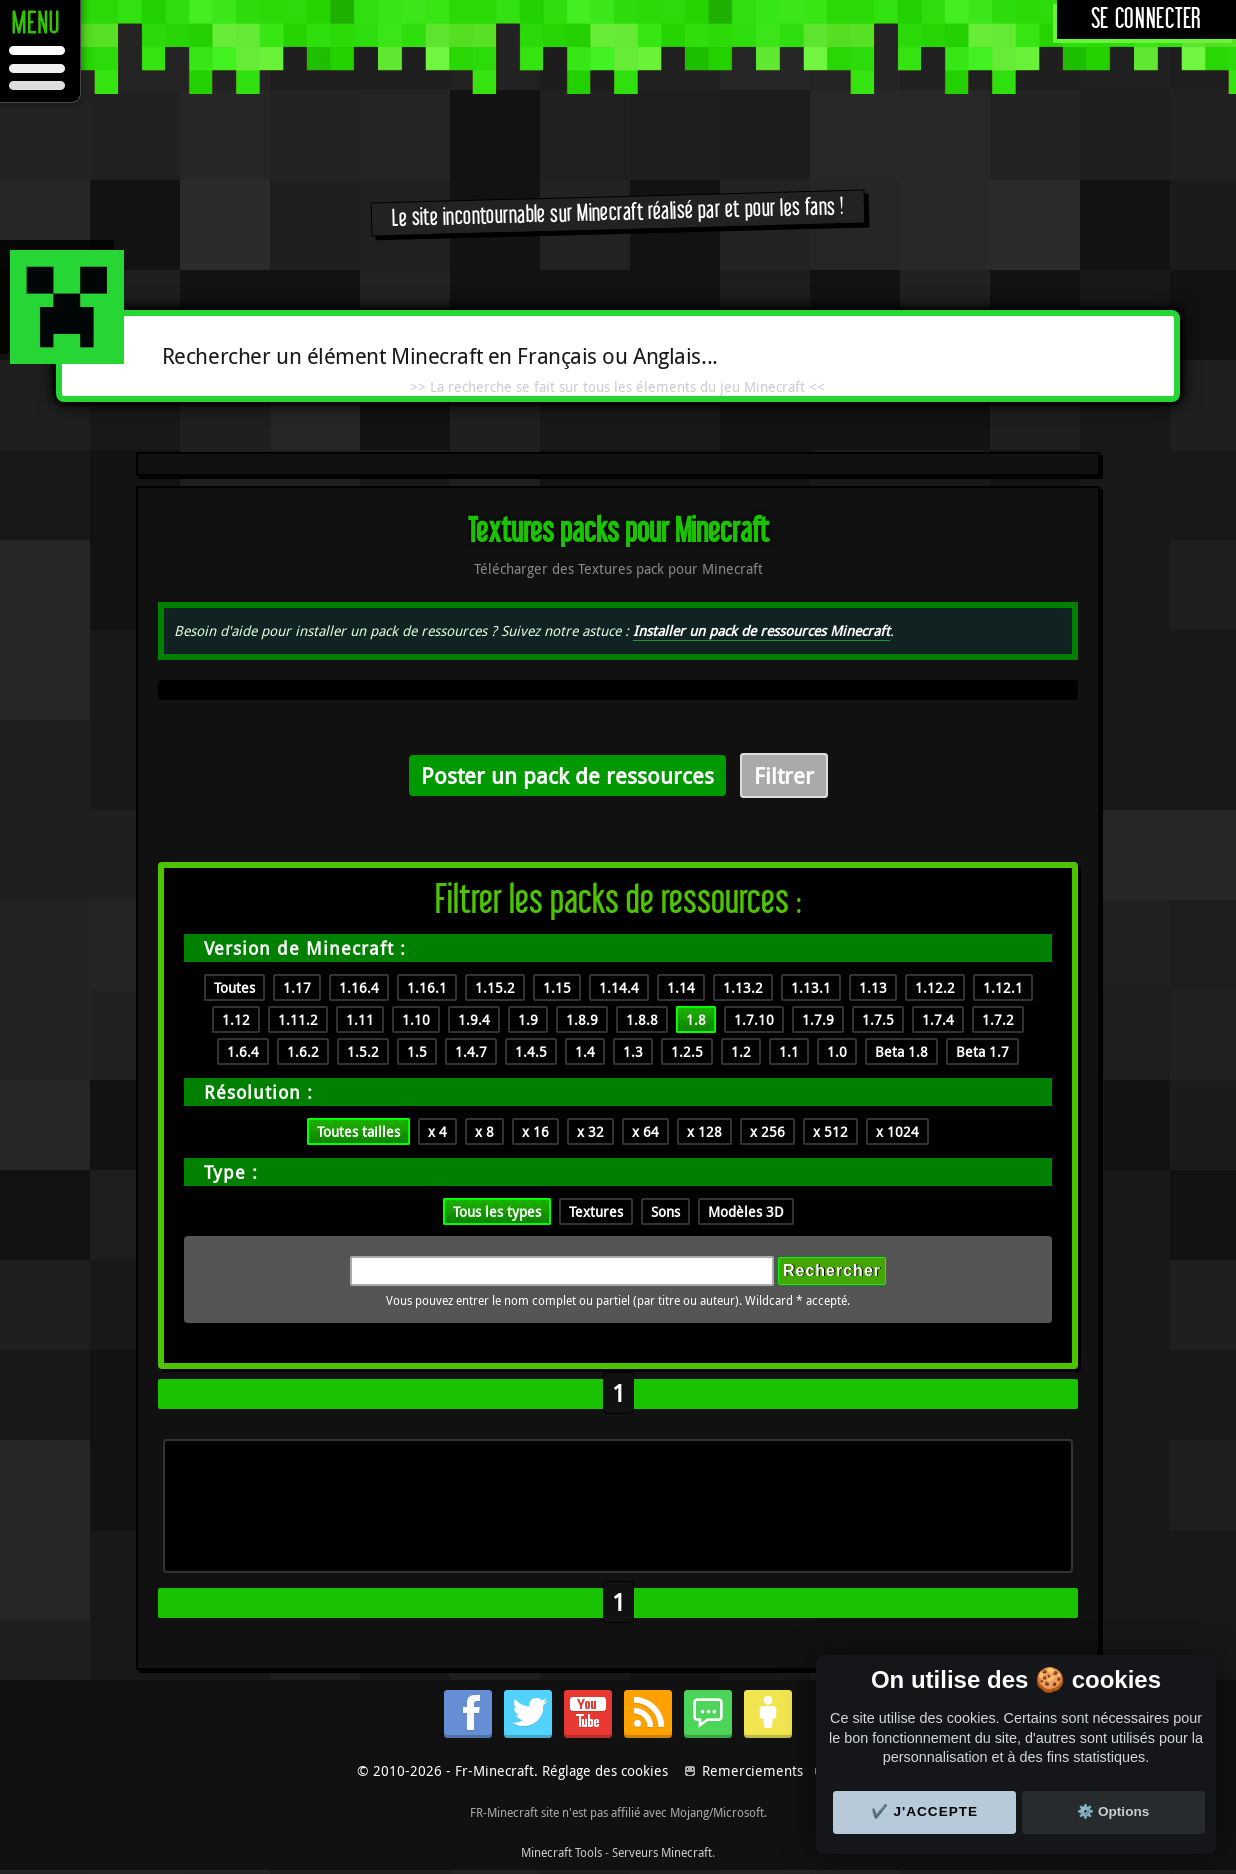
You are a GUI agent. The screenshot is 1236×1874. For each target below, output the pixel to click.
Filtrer (784, 775)
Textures (596, 1211)
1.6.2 (303, 1051)
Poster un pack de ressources (567, 775)
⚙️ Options (1113, 1811)
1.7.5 (878, 1019)
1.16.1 (427, 987)
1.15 (557, 987)
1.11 (360, 1019)
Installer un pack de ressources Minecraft (761, 630)
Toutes (234, 987)
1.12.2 (935, 987)
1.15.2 (495, 987)
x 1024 (897, 1131)
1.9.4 (474, 1019)
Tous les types (497, 1211)
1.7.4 (938, 1019)
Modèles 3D (746, 1211)
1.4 (585, 1051)
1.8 (696, 1019)
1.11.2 (298, 1019)
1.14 (681, 987)
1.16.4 (359, 987)
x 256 (767, 1131)
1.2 (741, 1051)
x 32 (590, 1131)
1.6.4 (243, 1051)
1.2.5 (687, 1051)
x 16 (535, 1131)
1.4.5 (531, 1051)
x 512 (830, 1131)
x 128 (704, 1131)
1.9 (528, 1019)
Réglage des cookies (605, 1770)
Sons (665, 1211)
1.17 (297, 987)
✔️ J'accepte (925, 1811)
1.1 (789, 1051)
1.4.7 (471, 1051)
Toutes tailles (358, 1131)
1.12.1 (1003, 987)
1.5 (417, 1051)
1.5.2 (363, 1051)
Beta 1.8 (901, 1051)
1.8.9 (582, 1019)
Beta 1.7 (982, 1051)
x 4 (437, 1131)
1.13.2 (743, 987)
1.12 (236, 1019)
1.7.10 (754, 1019)
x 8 (484, 1131)
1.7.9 (818, 1019)
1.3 (633, 1051)
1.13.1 (811, 987)
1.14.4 (619, 987)
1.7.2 (998, 1019)
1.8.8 (642, 1019)
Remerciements (752, 1770)
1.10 (416, 1019)
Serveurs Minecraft (662, 1852)
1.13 (873, 987)
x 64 (645, 1131)
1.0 (837, 1051)
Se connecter (1146, 19)
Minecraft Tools (561, 1852)
